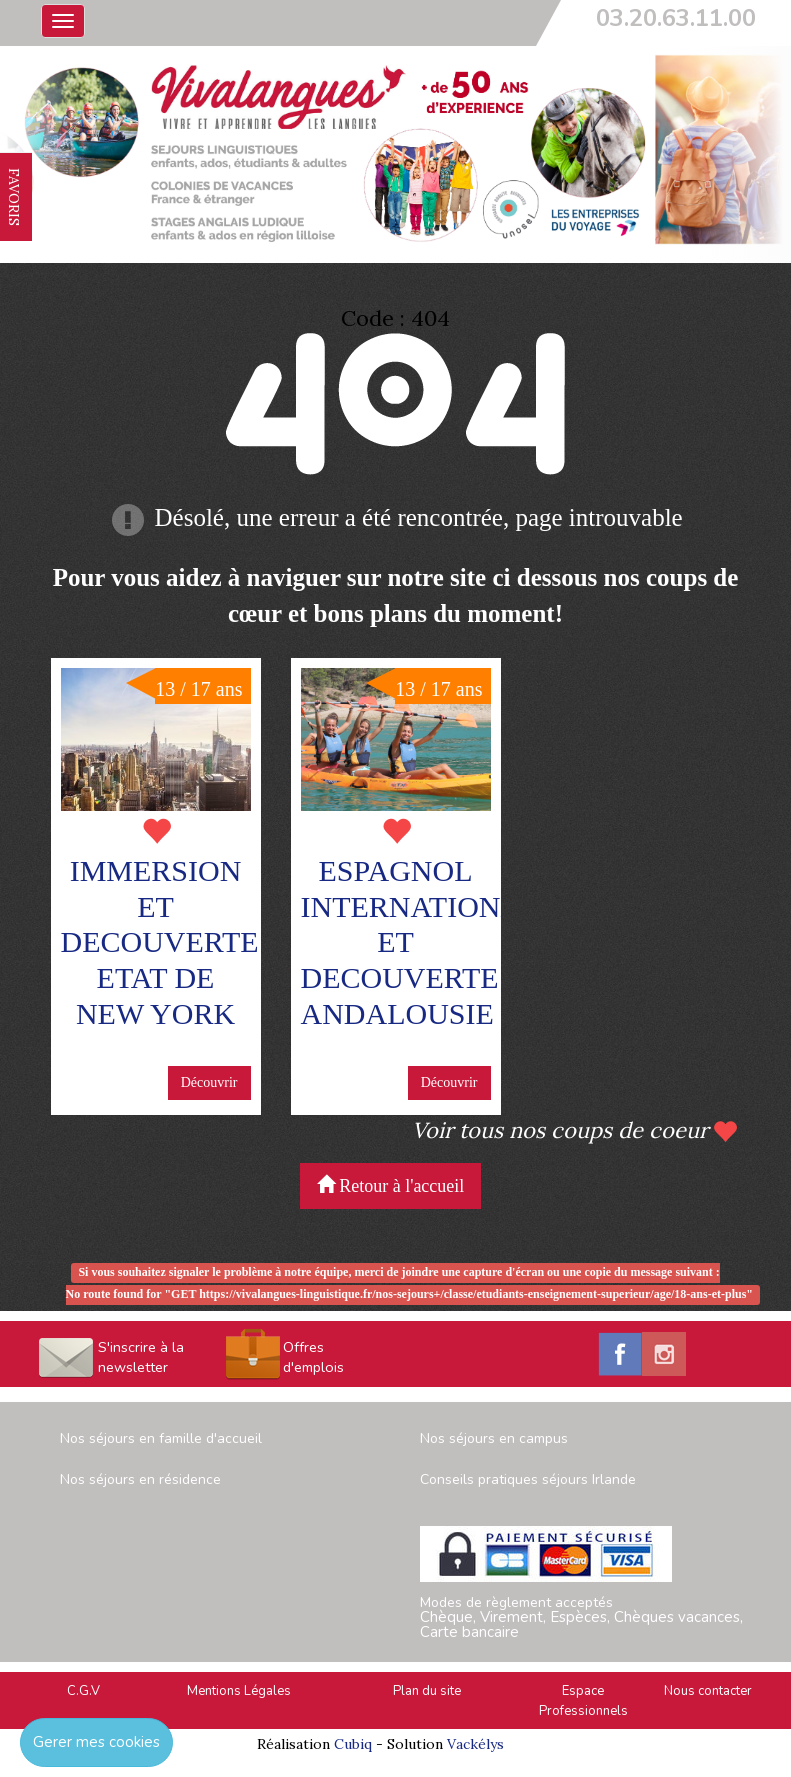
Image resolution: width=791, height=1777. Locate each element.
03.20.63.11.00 (676, 18)
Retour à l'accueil (391, 1185)
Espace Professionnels (583, 1701)
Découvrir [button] (209, 1082)
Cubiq (353, 1744)
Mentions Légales (239, 1691)
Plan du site (427, 1691)
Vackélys (475, 1744)
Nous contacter (708, 1691)
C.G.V (83, 1691)
